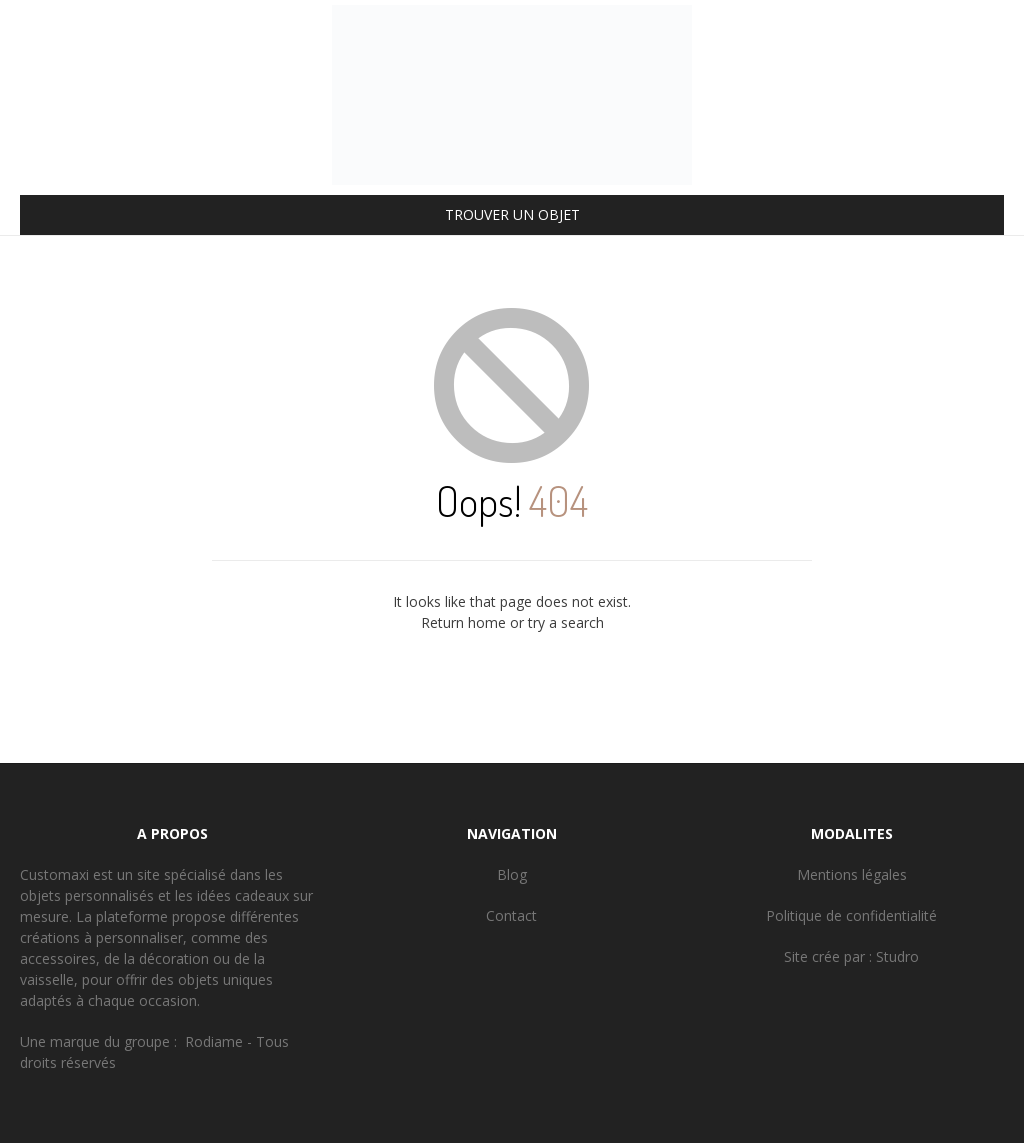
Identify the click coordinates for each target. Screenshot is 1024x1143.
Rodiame (214, 1041)
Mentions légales (852, 874)
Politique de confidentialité (851, 915)
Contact (511, 915)
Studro (897, 956)
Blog (512, 874)
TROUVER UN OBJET (512, 214)
